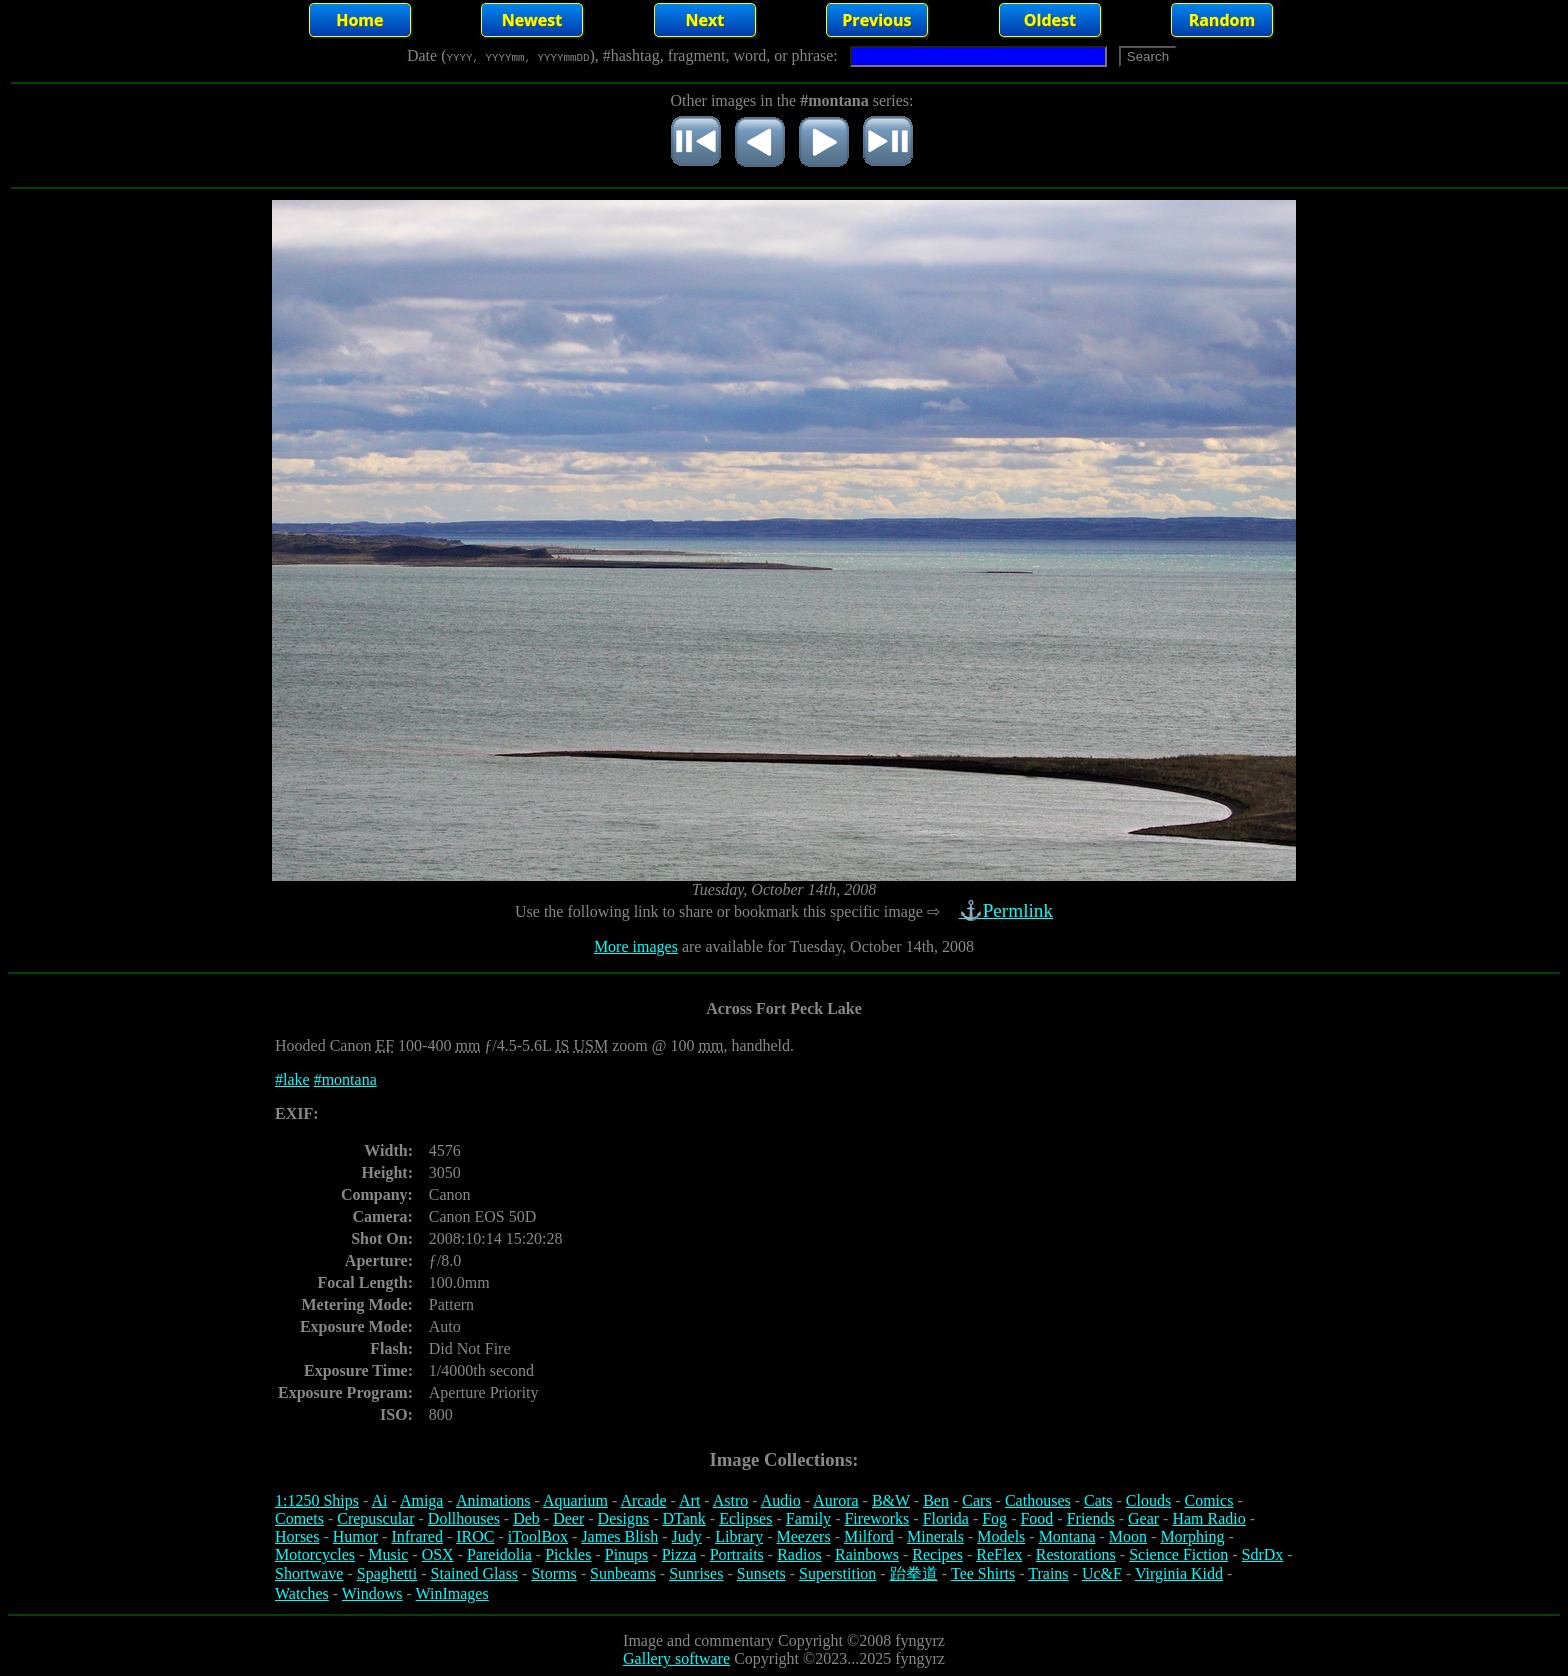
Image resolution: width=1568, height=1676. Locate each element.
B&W (891, 1500)
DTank (683, 1518)
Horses (297, 1536)
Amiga (422, 1500)
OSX (438, 1554)
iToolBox (538, 1536)
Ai (379, 1500)
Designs (624, 1518)
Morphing (1192, 1536)
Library (739, 1536)
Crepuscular (375, 1518)
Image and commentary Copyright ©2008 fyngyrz (784, 1640)
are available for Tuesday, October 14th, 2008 (826, 946)
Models (1001, 1536)
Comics (1209, 1500)
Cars (976, 1500)
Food (1036, 1518)
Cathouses (1038, 1500)
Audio (781, 1500)
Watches (302, 1593)
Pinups (627, 1554)
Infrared (417, 1536)
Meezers (803, 1536)
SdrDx (1263, 1554)
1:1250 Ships (317, 1500)
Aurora (835, 1500)
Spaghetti (387, 1573)
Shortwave (309, 1573)
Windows (372, 1593)
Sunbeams (623, 1573)
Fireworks (876, 1518)
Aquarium (575, 1500)
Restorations (1076, 1554)
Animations (493, 1500)
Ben (936, 1500)
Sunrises (696, 1573)
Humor (355, 1536)
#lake (292, 1079)
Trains (1048, 1573)
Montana (1067, 1536)
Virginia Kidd (1179, 1573)
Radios (799, 1554)
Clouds (1148, 1500)
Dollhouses (464, 1518)
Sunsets (761, 1573)
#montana (345, 1079)
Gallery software (676, 1658)
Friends (1091, 1518)
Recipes (937, 1554)
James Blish (619, 1536)
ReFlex (999, 1554)
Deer (568, 1518)
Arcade (643, 1500)
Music (388, 1554)
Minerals (935, 1536)
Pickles (568, 1554)
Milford (869, 1536)
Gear (1143, 1518)
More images (636, 946)
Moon (1128, 1536)
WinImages (452, 1593)
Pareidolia (499, 1554)
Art (689, 1500)
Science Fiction (1178, 1554)
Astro (731, 1500)
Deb (526, 1518)
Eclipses (745, 1518)
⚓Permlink (1008, 910)
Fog (994, 1518)
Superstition (837, 1573)
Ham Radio (1208, 1518)
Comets (299, 1518)
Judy (687, 1536)
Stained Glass (475, 1573)
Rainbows (867, 1554)
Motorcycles (315, 1554)
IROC (475, 1536)
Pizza (679, 1554)
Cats (1098, 1500)
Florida (946, 1518)
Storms (553, 1573)
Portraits (737, 1554)
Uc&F (1102, 1573)
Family (808, 1518)
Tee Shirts (983, 1573)
